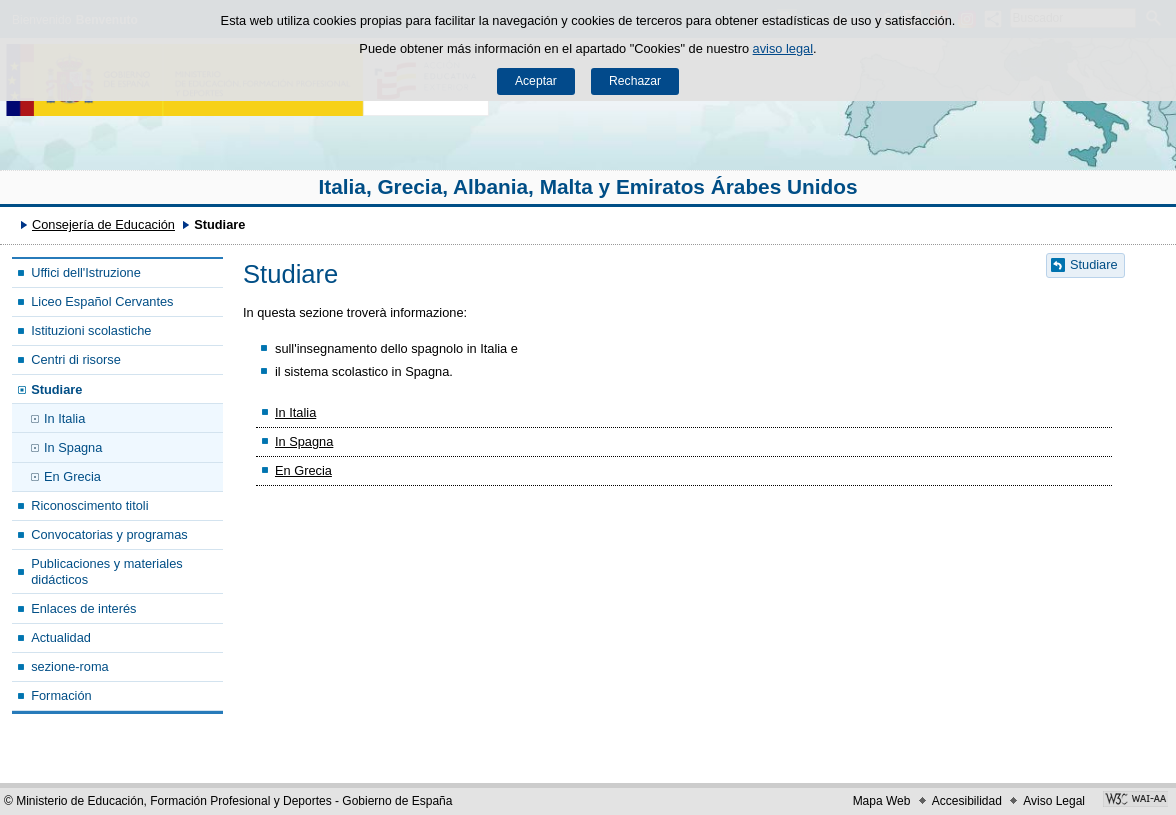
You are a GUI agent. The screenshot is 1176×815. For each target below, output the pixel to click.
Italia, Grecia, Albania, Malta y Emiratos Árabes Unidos (588, 186)
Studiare (56, 389)
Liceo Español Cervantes (102, 301)
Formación (61, 695)
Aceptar (536, 81)
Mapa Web (882, 801)
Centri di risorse (76, 359)
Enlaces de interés (83, 608)
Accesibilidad (967, 801)
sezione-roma (70, 666)
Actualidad (61, 637)
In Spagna (73, 447)
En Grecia (72, 476)
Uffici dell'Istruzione (86, 272)
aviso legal (783, 48)
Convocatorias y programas (109, 534)
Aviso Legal (1054, 801)
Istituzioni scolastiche (91, 330)
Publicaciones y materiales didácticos (107, 571)
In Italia (64, 418)
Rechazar (635, 81)
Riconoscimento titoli (89, 505)
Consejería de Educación (103, 224)
